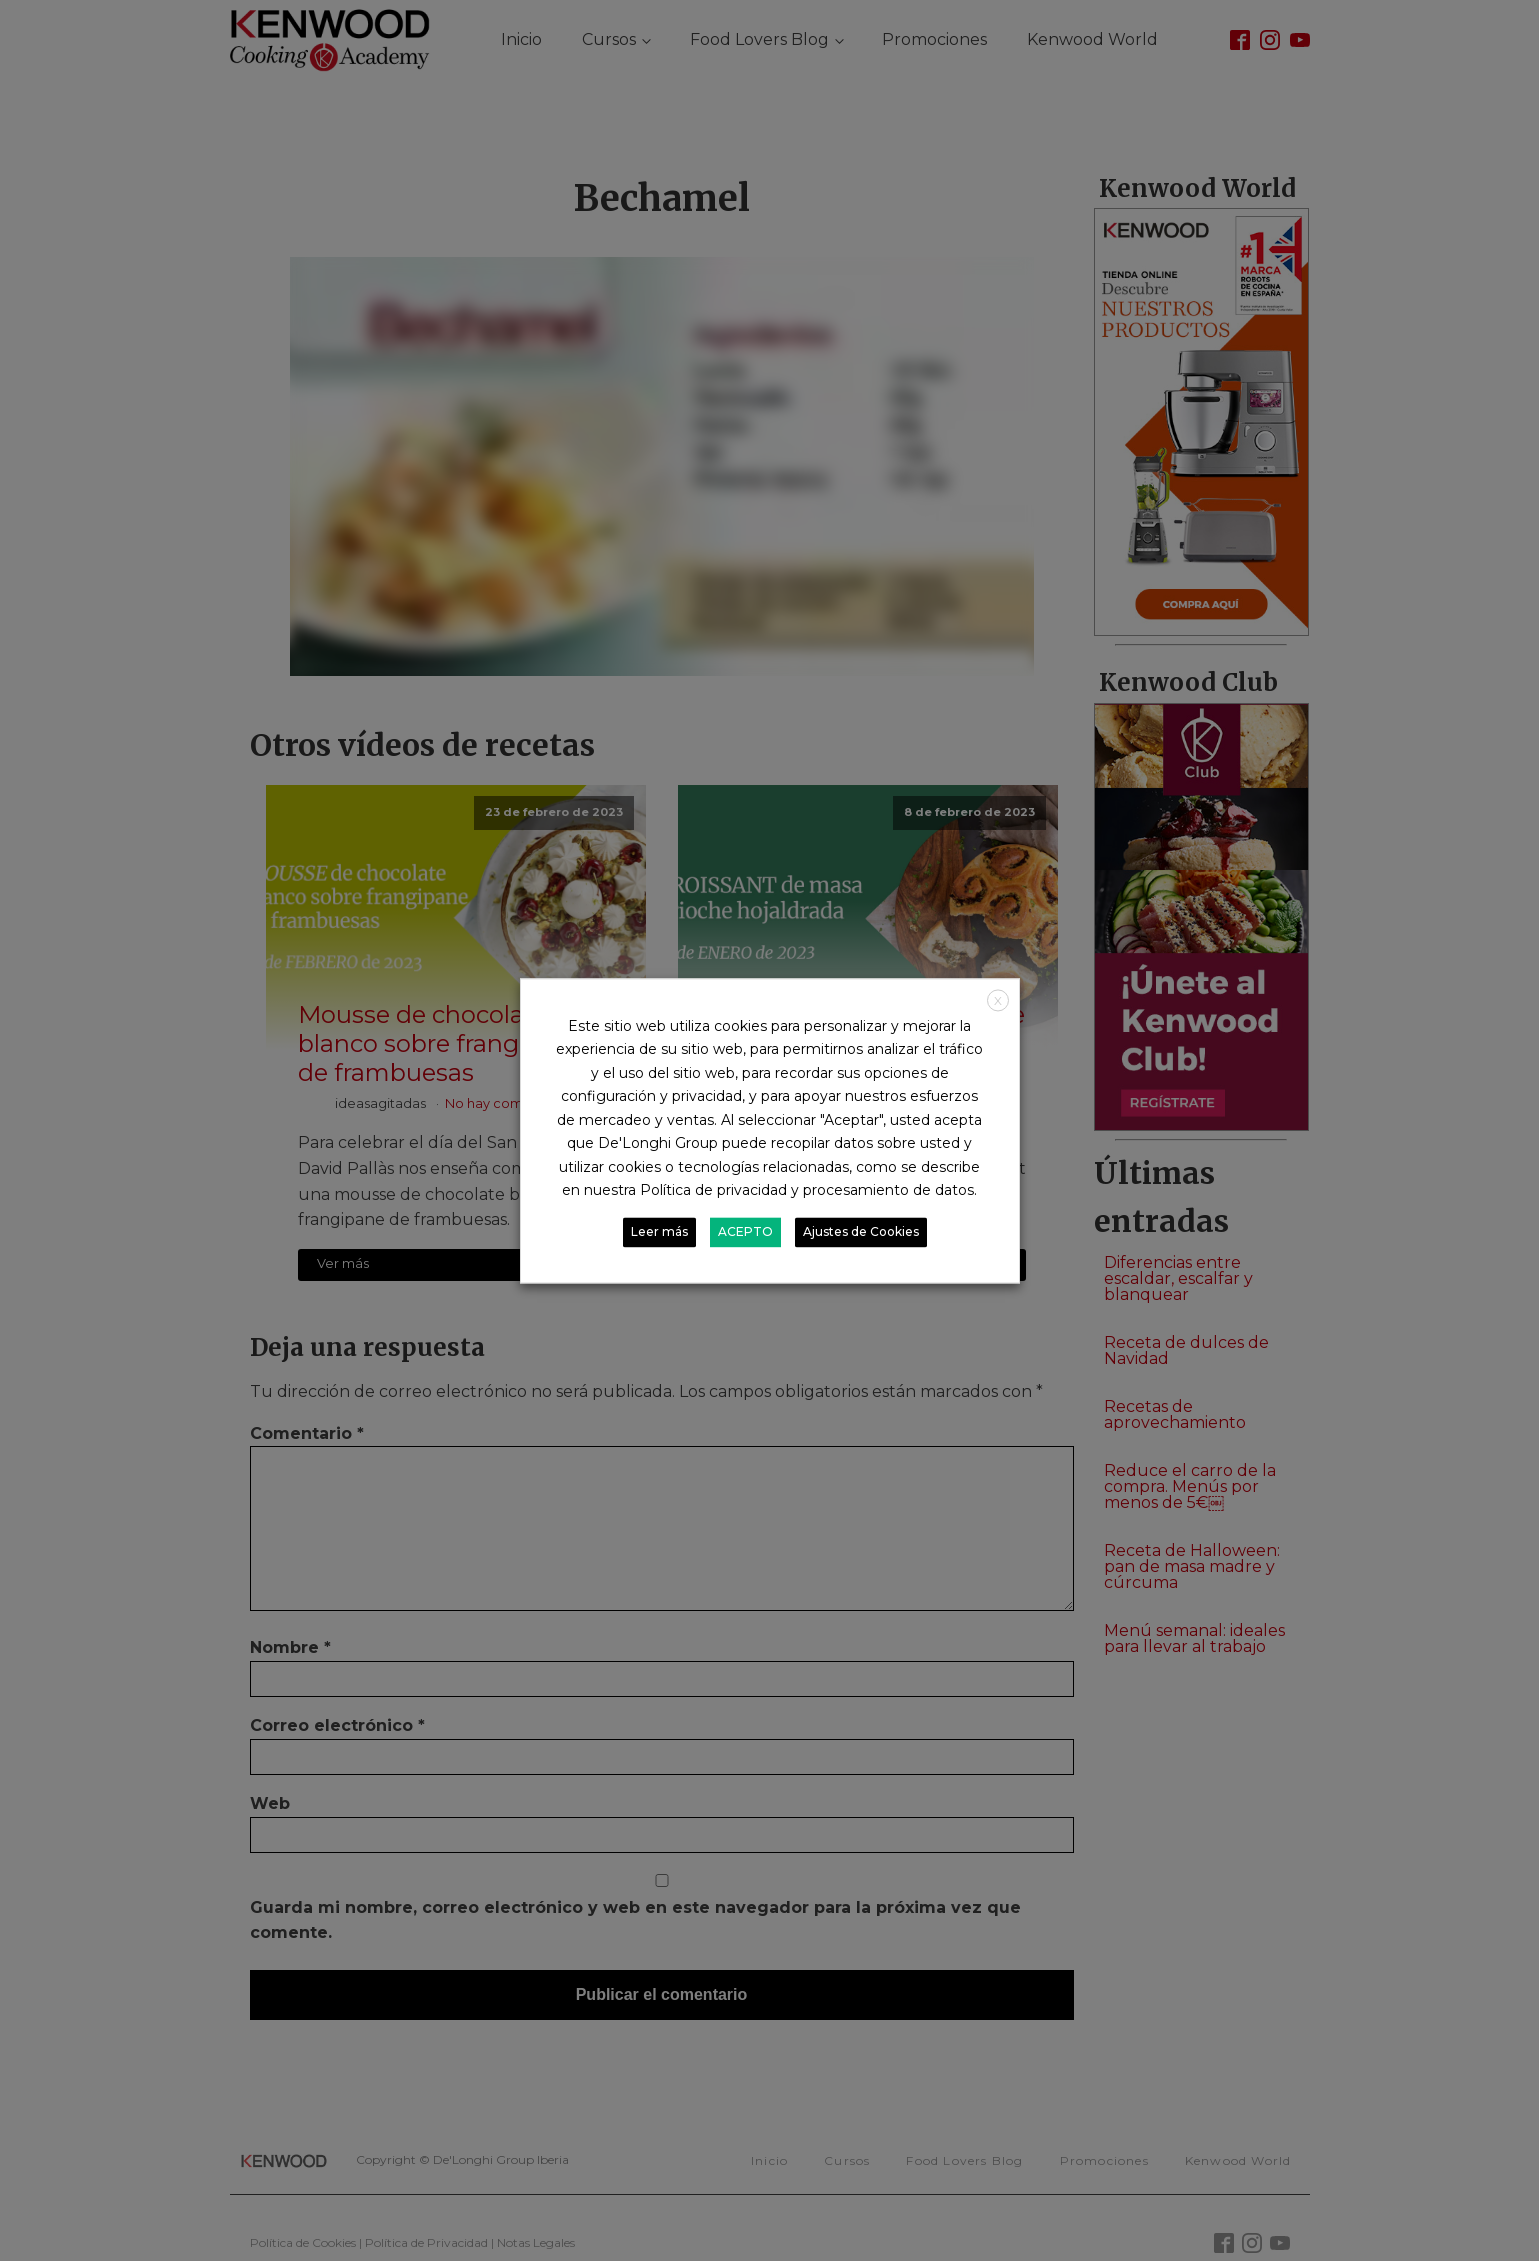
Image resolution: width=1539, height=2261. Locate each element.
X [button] (998, 1000)
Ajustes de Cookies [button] (861, 1231)
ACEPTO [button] (745, 1231)
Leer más (659, 1231)
